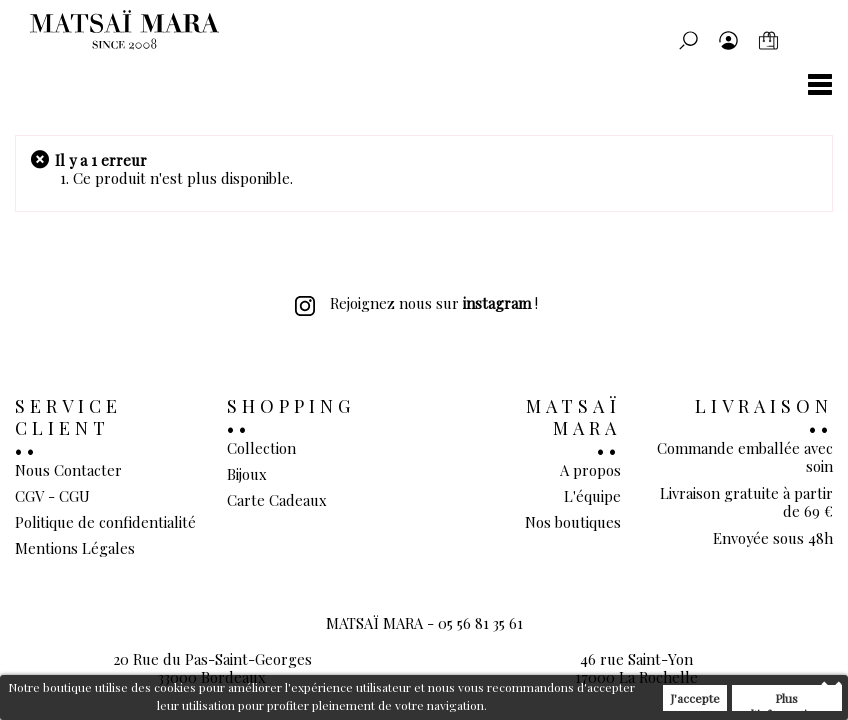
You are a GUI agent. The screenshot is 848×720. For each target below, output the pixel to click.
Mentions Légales (75, 548)
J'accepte (695, 698)
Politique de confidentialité (105, 522)
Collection (261, 448)
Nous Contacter (68, 470)
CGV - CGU (52, 496)
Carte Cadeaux (277, 500)
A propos (590, 470)
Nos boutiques (573, 522)
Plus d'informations (787, 700)
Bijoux (247, 474)
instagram (497, 303)
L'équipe (592, 496)
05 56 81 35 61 (480, 623)
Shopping (291, 406)
